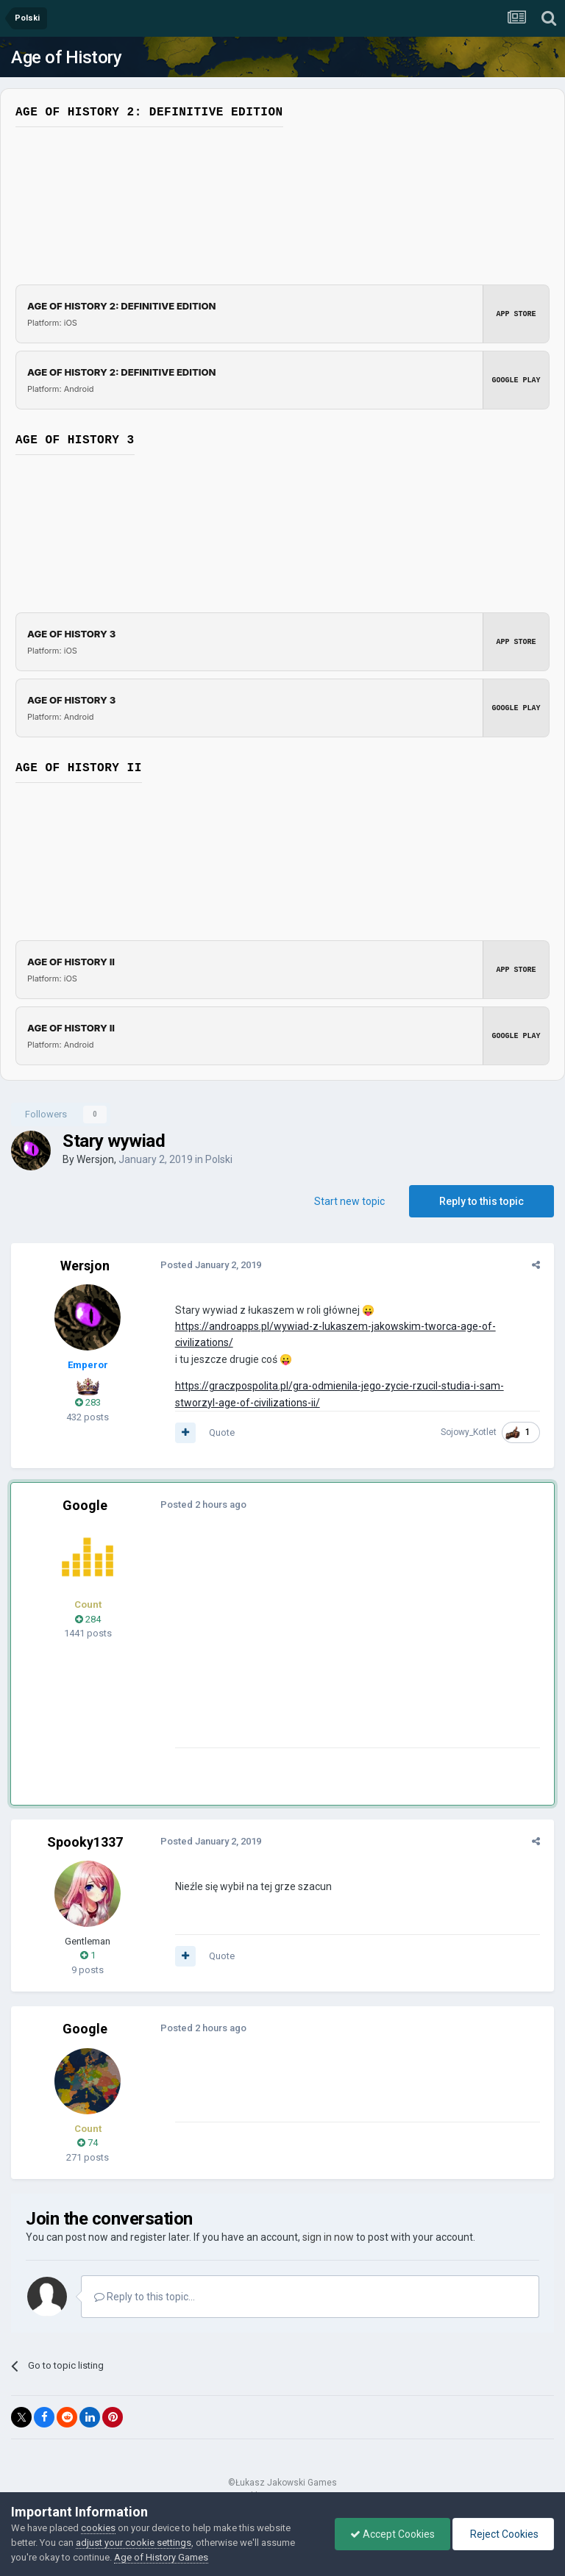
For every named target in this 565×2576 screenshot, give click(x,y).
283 (88, 1402)
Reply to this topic (481, 1201)
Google (85, 1505)
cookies (98, 2527)
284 (88, 1619)
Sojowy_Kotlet (471, 1432)
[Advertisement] (345, 1644)
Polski (218, 1159)
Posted (208, 1264)
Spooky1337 (85, 1842)
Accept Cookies (392, 2534)
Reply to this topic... (144, 2297)
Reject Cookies (503, 2534)
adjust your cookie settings (133, 2542)
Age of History (66, 57)
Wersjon (95, 1159)
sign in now (328, 2237)
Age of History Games (161, 2557)
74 (87, 2142)
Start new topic (349, 1201)
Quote (219, 1432)
